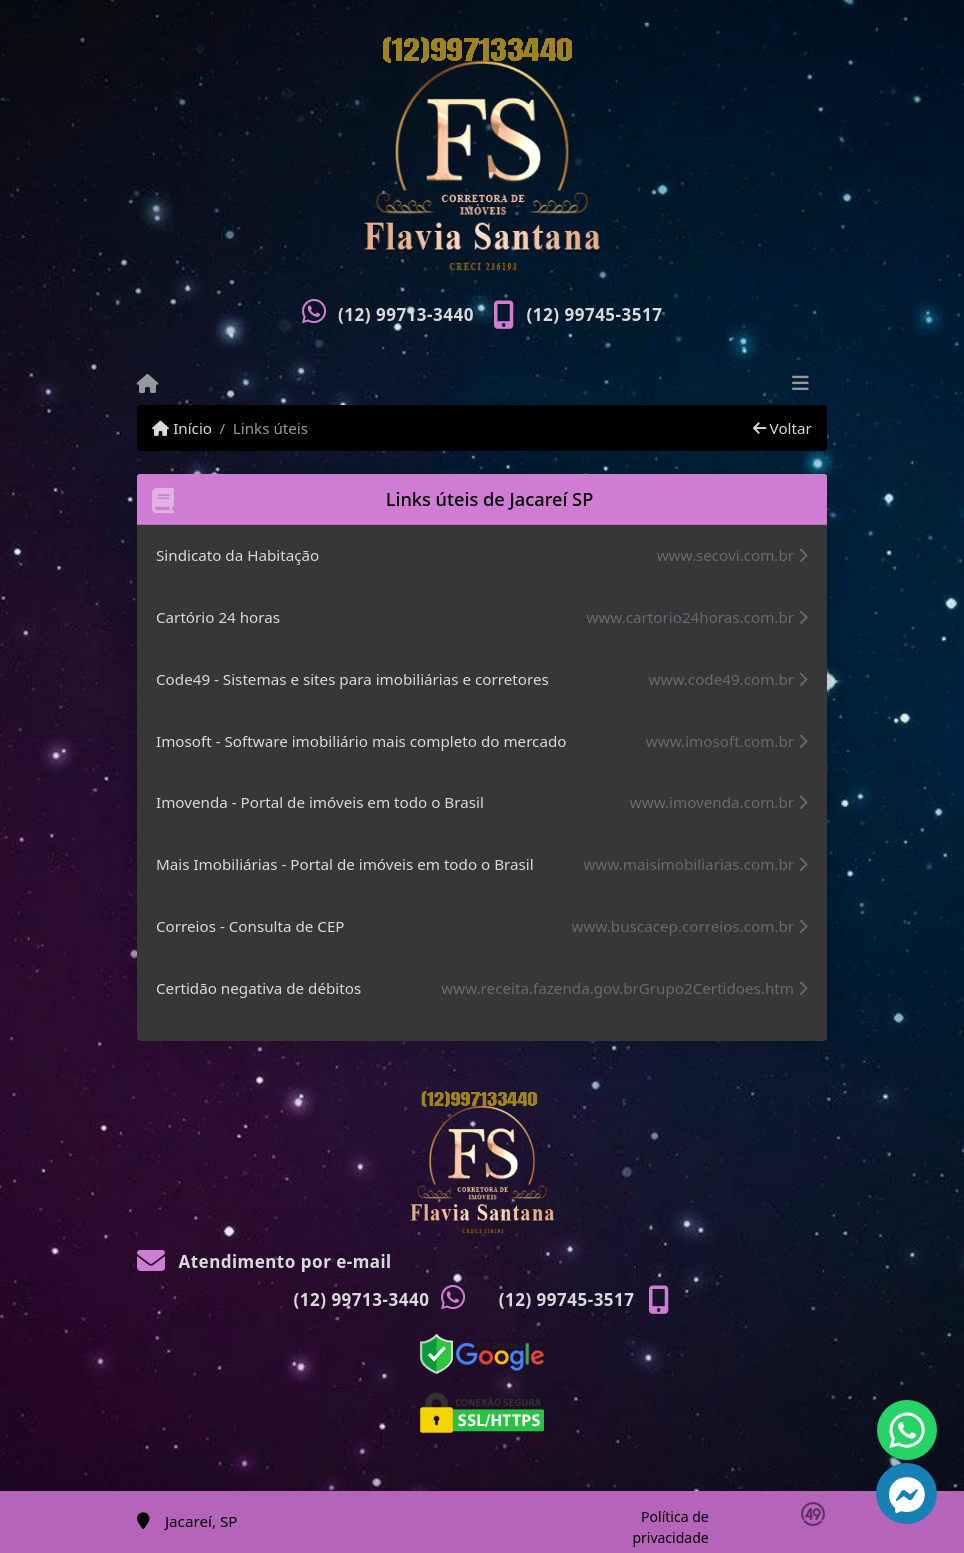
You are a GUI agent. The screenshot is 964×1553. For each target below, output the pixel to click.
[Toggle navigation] (800, 385)
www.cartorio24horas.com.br (697, 617)
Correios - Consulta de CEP (250, 926)
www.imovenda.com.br (719, 802)
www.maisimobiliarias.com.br (696, 864)
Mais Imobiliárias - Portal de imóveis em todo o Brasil (345, 864)
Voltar (782, 428)
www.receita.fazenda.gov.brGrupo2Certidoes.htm (624, 988)
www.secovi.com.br (732, 555)
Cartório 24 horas (218, 617)
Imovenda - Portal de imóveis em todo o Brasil (320, 802)
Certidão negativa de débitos (258, 988)
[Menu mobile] (147, 384)
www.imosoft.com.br (727, 741)
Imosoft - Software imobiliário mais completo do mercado (361, 741)
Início (182, 428)
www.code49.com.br (728, 679)
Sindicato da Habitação (237, 555)
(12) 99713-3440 (406, 314)
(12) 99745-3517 (595, 314)
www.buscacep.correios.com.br (690, 926)
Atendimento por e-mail (264, 1261)
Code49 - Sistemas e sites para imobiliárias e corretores (352, 679)
